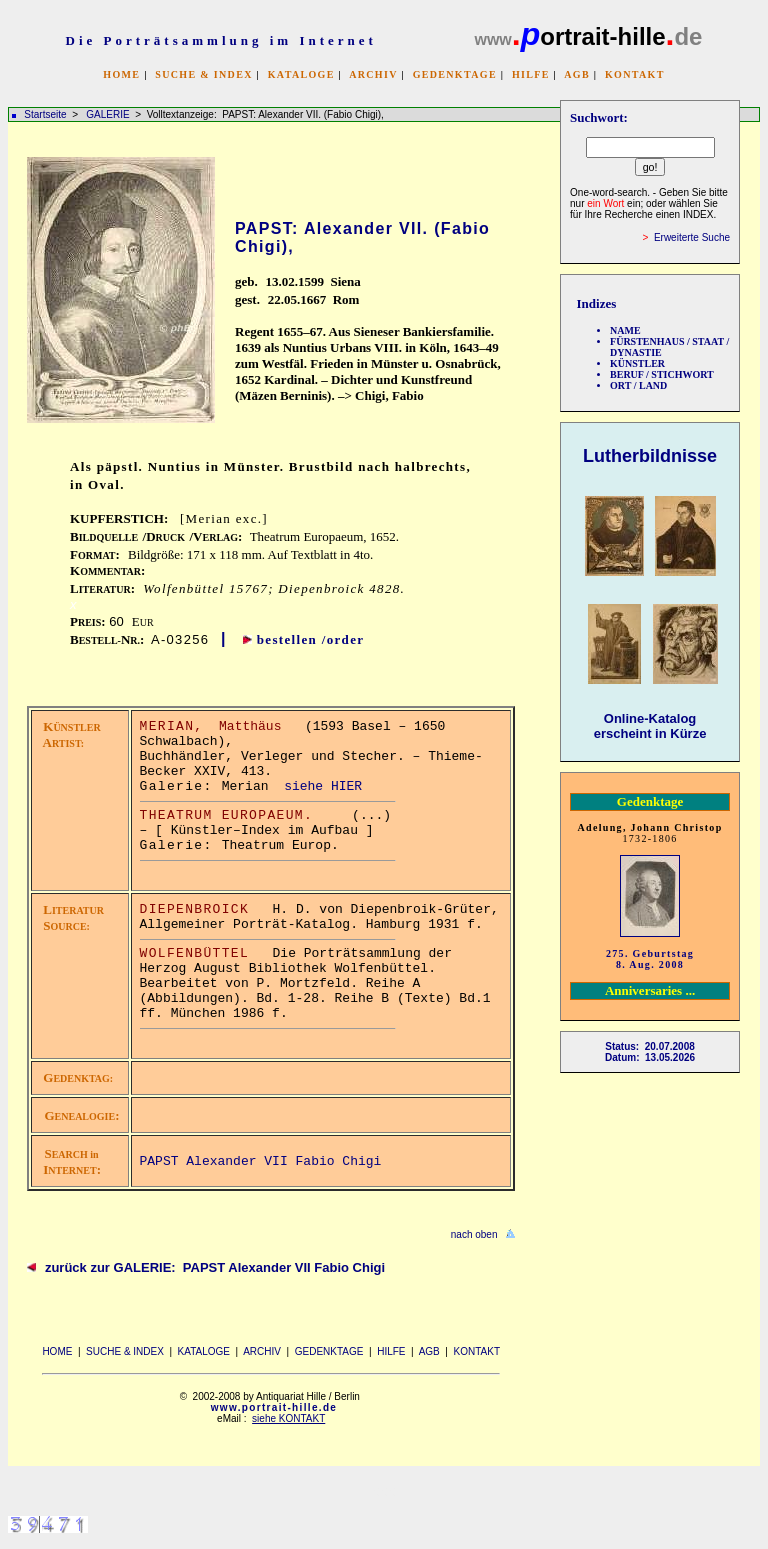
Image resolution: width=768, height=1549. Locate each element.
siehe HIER (323, 786)
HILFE (531, 74)
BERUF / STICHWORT (662, 374)
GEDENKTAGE (455, 74)
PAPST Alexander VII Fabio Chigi (261, 1161)
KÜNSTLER (637, 363)
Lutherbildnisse (650, 456)
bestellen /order (311, 639)
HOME (121, 74)
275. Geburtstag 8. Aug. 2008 (650, 959)
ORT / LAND (638, 385)
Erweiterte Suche (692, 237)
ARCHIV (373, 74)
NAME (625, 330)
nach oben (474, 1234)
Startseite (45, 114)
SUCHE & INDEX (203, 74)
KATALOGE (301, 74)
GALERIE (109, 114)
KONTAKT (635, 74)
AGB (577, 74)
